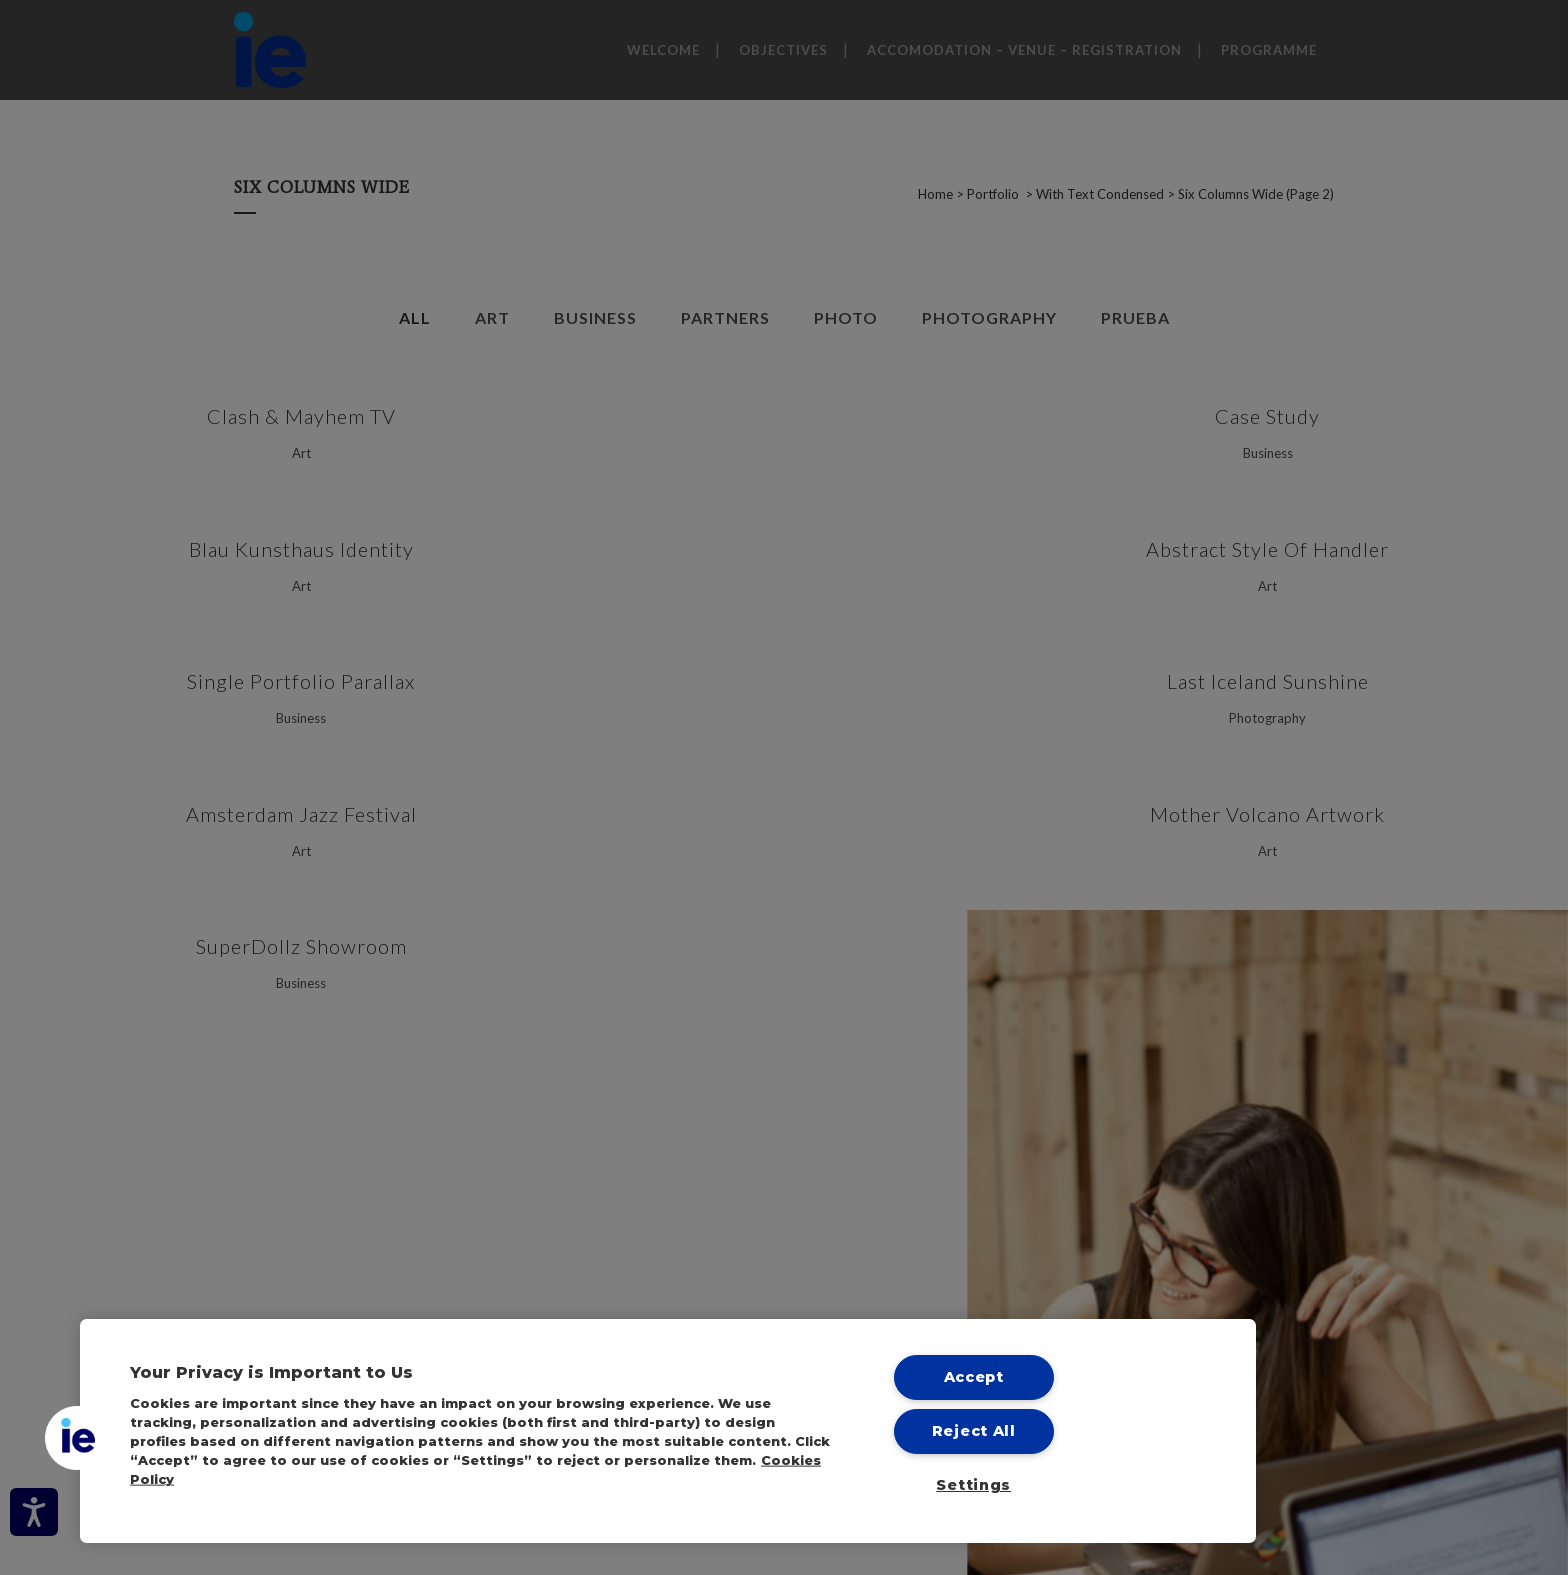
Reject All (974, 1431)
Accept (974, 1377)
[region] (668, 1431)
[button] (77, 1438)
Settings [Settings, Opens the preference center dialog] (973, 1485)
